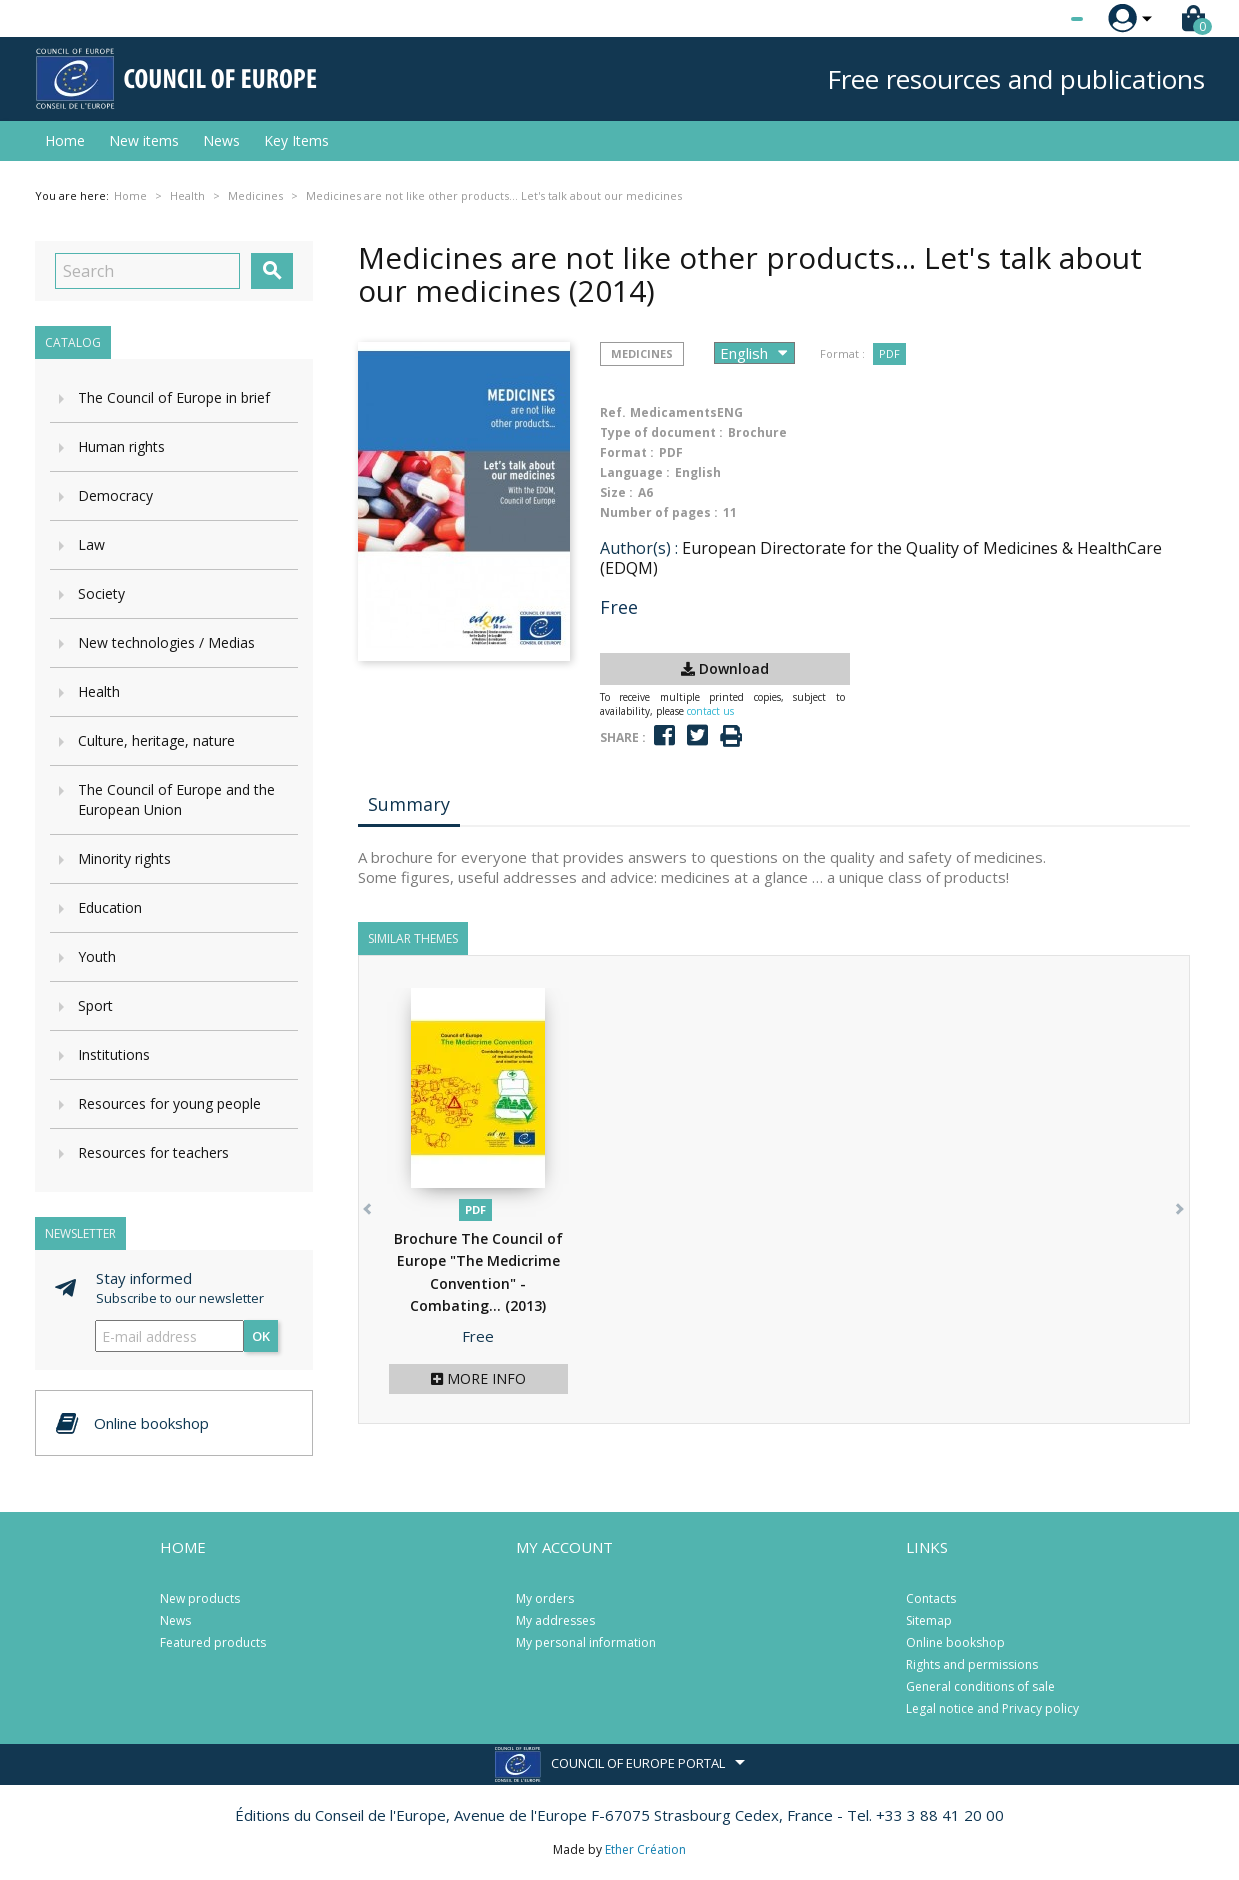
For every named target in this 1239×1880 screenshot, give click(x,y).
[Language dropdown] (1039, 19)
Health (99, 691)
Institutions (114, 1054)
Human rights (121, 446)
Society (101, 593)
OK (261, 1336)
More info (478, 1378)
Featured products (213, 1642)
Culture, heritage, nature (156, 740)
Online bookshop (955, 1642)
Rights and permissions (972, 1664)
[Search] (147, 271)
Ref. (613, 412)
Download (725, 668)
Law (91, 544)
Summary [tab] (409, 804)
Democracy (115, 495)
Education (110, 907)
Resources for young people (169, 1103)
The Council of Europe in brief (174, 397)
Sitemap (929, 1620)
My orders (545, 1598)
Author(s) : (639, 548)
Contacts (931, 1598)
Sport (95, 1005)
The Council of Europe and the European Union (176, 799)
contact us (710, 711)
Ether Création (645, 1849)
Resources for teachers (153, 1152)
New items (144, 140)
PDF (889, 353)
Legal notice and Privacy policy (992, 1708)
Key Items (296, 140)
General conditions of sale (980, 1686)
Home (65, 140)
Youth (97, 956)
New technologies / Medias (166, 642)
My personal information (586, 1642)
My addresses (555, 1620)
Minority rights (124, 858)
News (221, 140)
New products (200, 1598)
